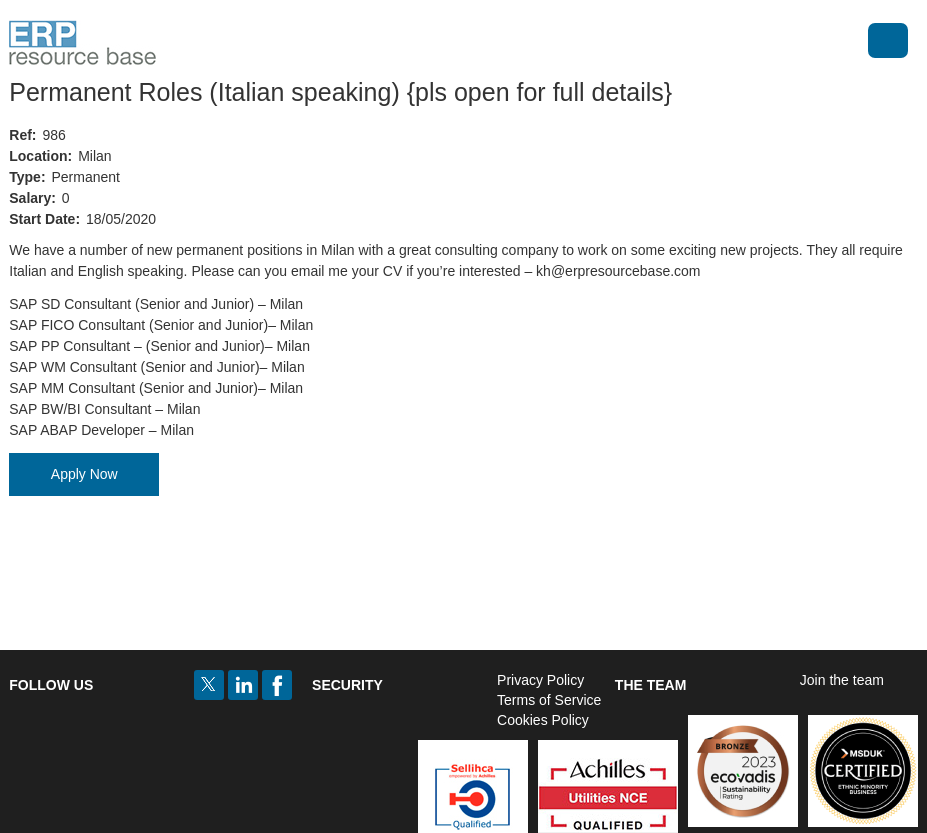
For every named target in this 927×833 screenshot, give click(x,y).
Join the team (842, 680)
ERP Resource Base (82, 42)
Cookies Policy (543, 720)
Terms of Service (549, 700)
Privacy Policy (540, 680)
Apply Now (84, 474)
